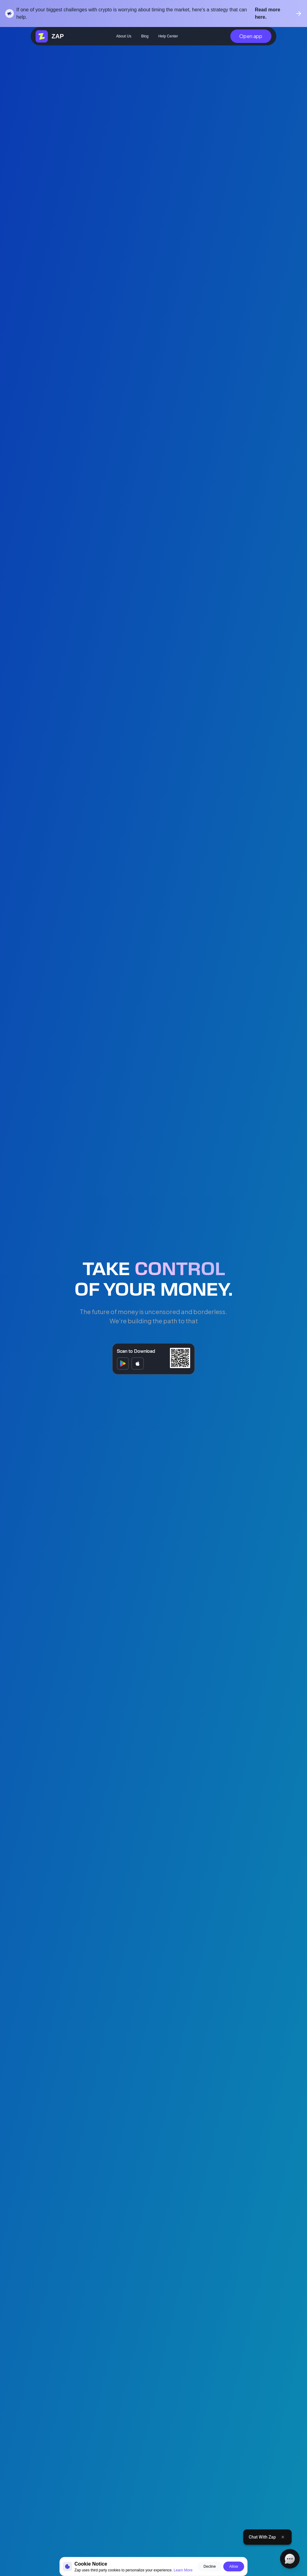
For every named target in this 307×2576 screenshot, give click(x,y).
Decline (210, 2566)
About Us (123, 36)
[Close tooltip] (282, 2537)
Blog (144, 36)
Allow (233, 2566)
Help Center (168, 36)
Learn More (183, 2570)
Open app (250, 36)
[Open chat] (290, 2559)
